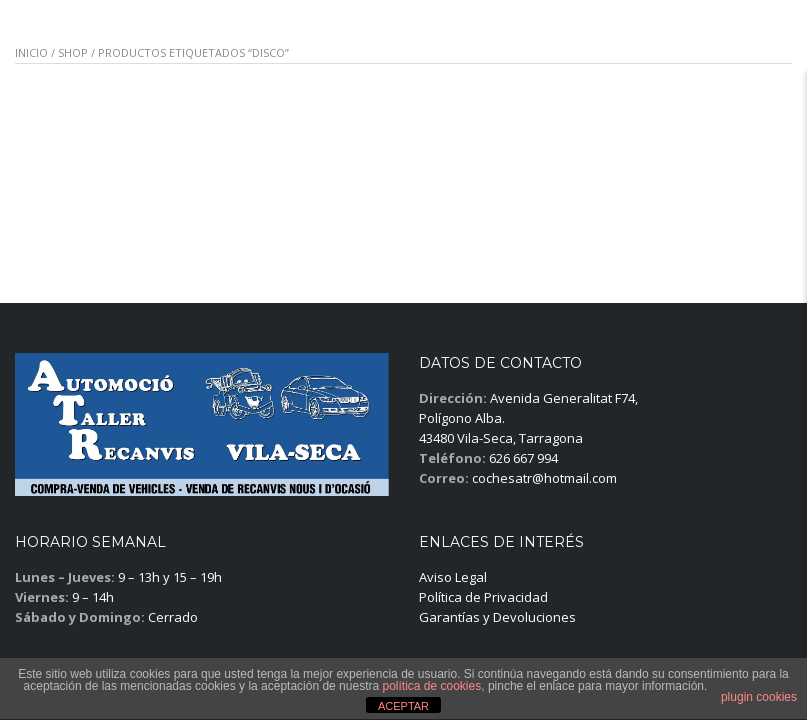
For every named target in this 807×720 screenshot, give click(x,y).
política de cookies (431, 686)
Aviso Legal (453, 577)
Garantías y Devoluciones (497, 617)
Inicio (31, 52)
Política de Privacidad (483, 597)
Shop (73, 52)
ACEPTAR (403, 706)
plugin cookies (759, 697)
